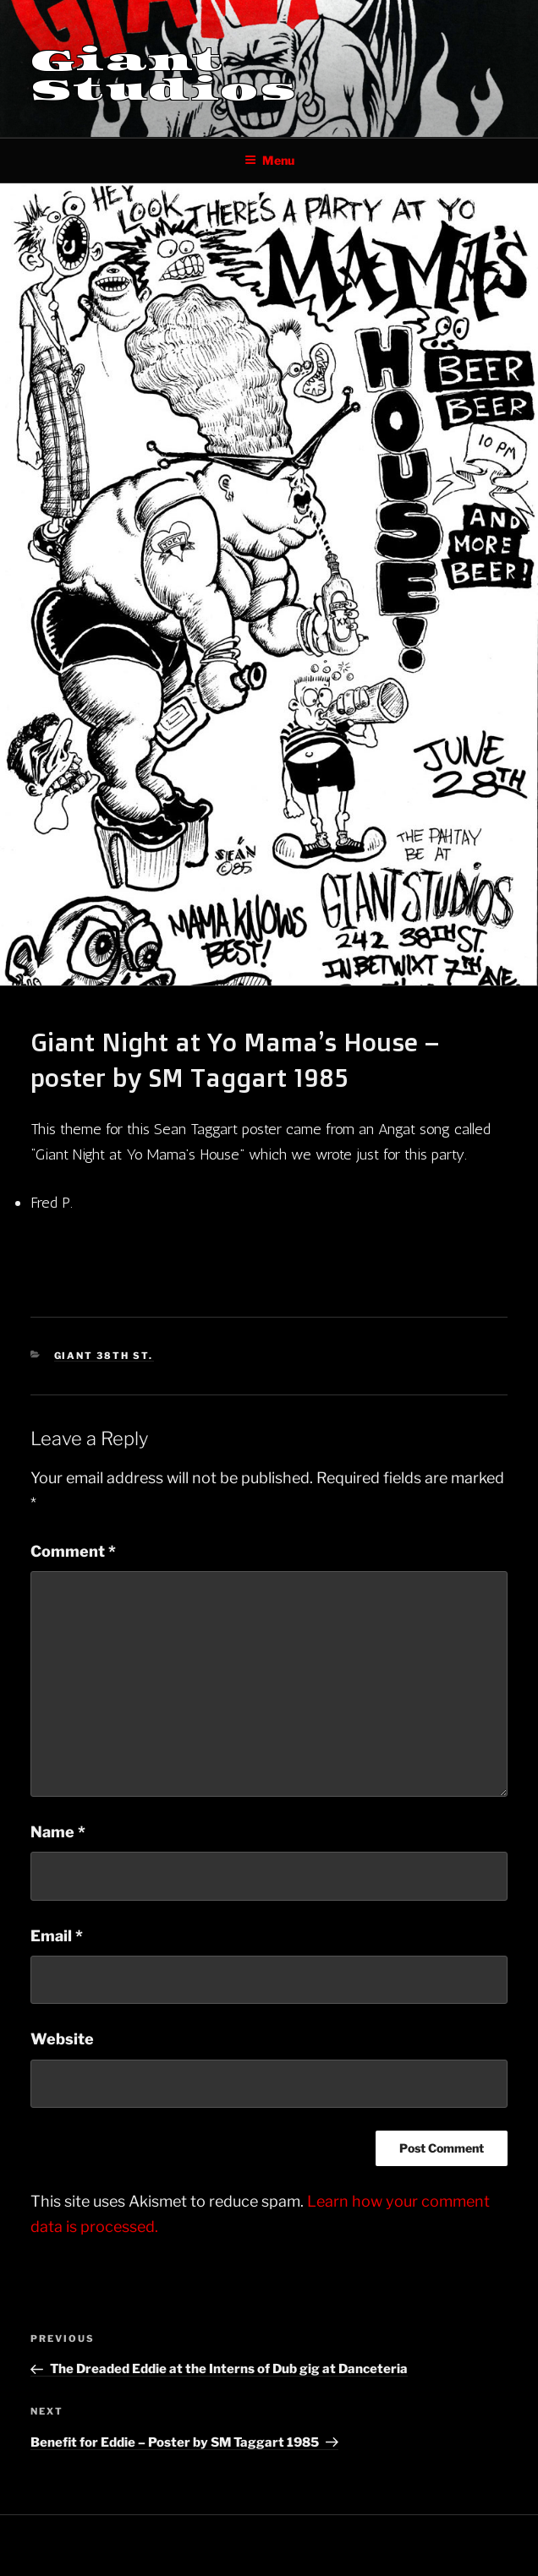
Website (62, 2039)
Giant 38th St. (104, 1356)
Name (57, 1832)
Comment (73, 1551)
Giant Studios (164, 74)
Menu (269, 160)
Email (56, 1936)
